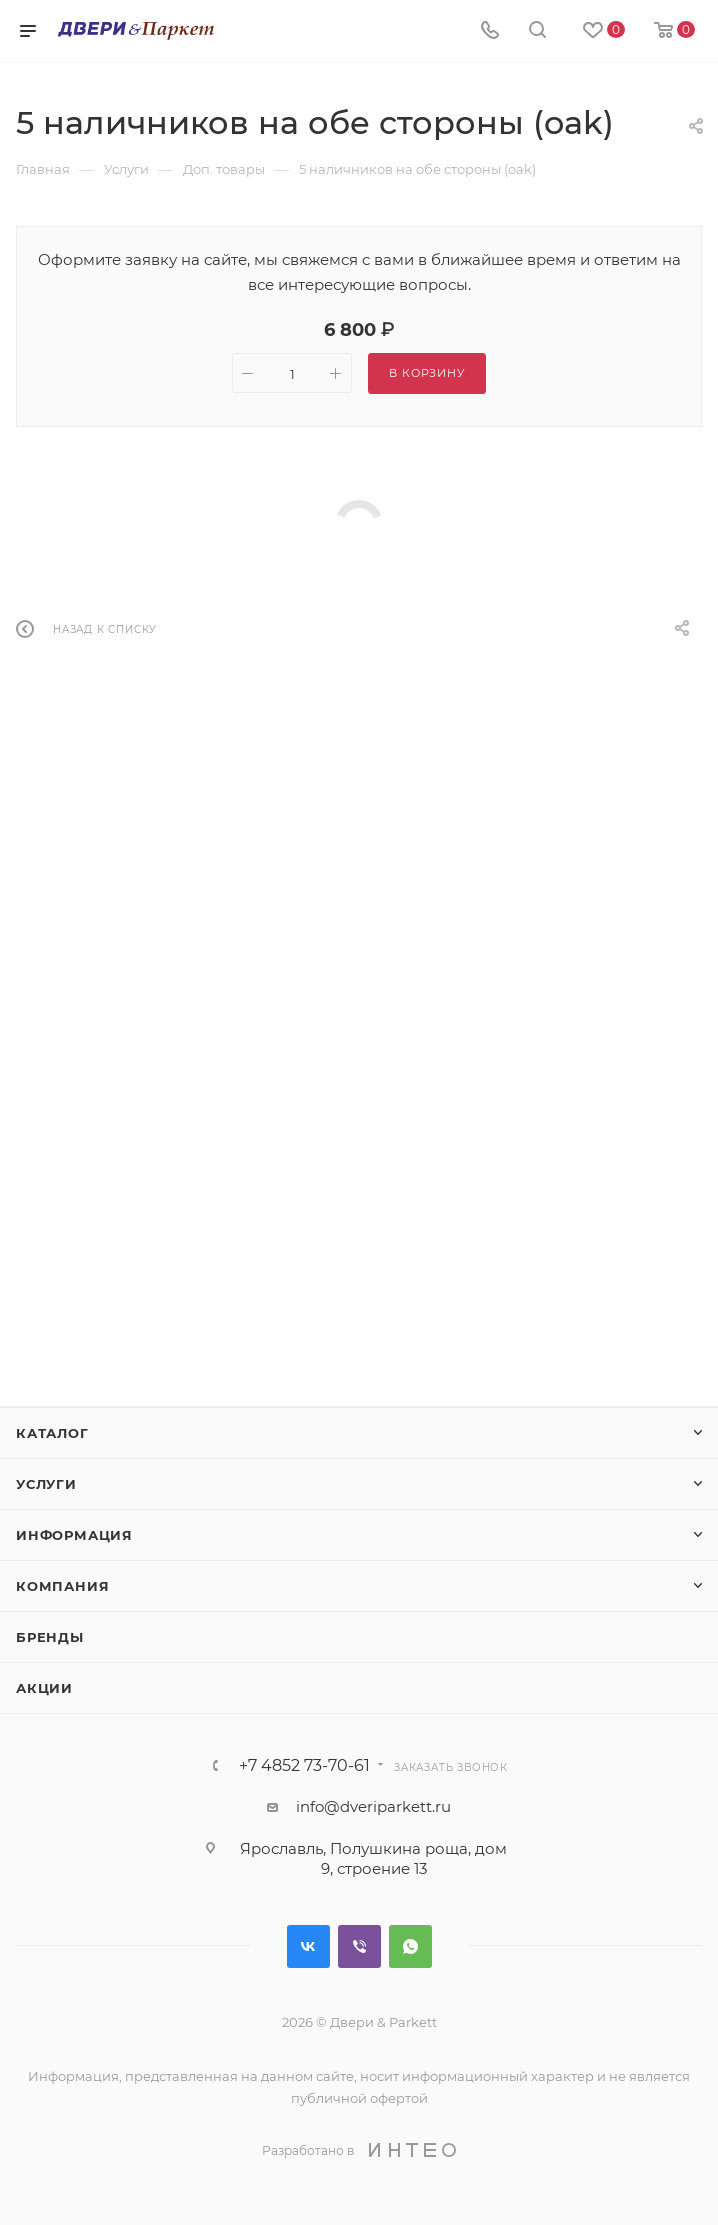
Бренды (50, 1637)
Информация (74, 1535)
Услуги (46, 1484)
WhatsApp (410, 1946)
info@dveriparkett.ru (373, 1806)
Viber (359, 1946)
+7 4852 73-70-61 (304, 1766)
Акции (44, 1688)
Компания (62, 1586)
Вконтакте (308, 1946)
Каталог (52, 1433)
